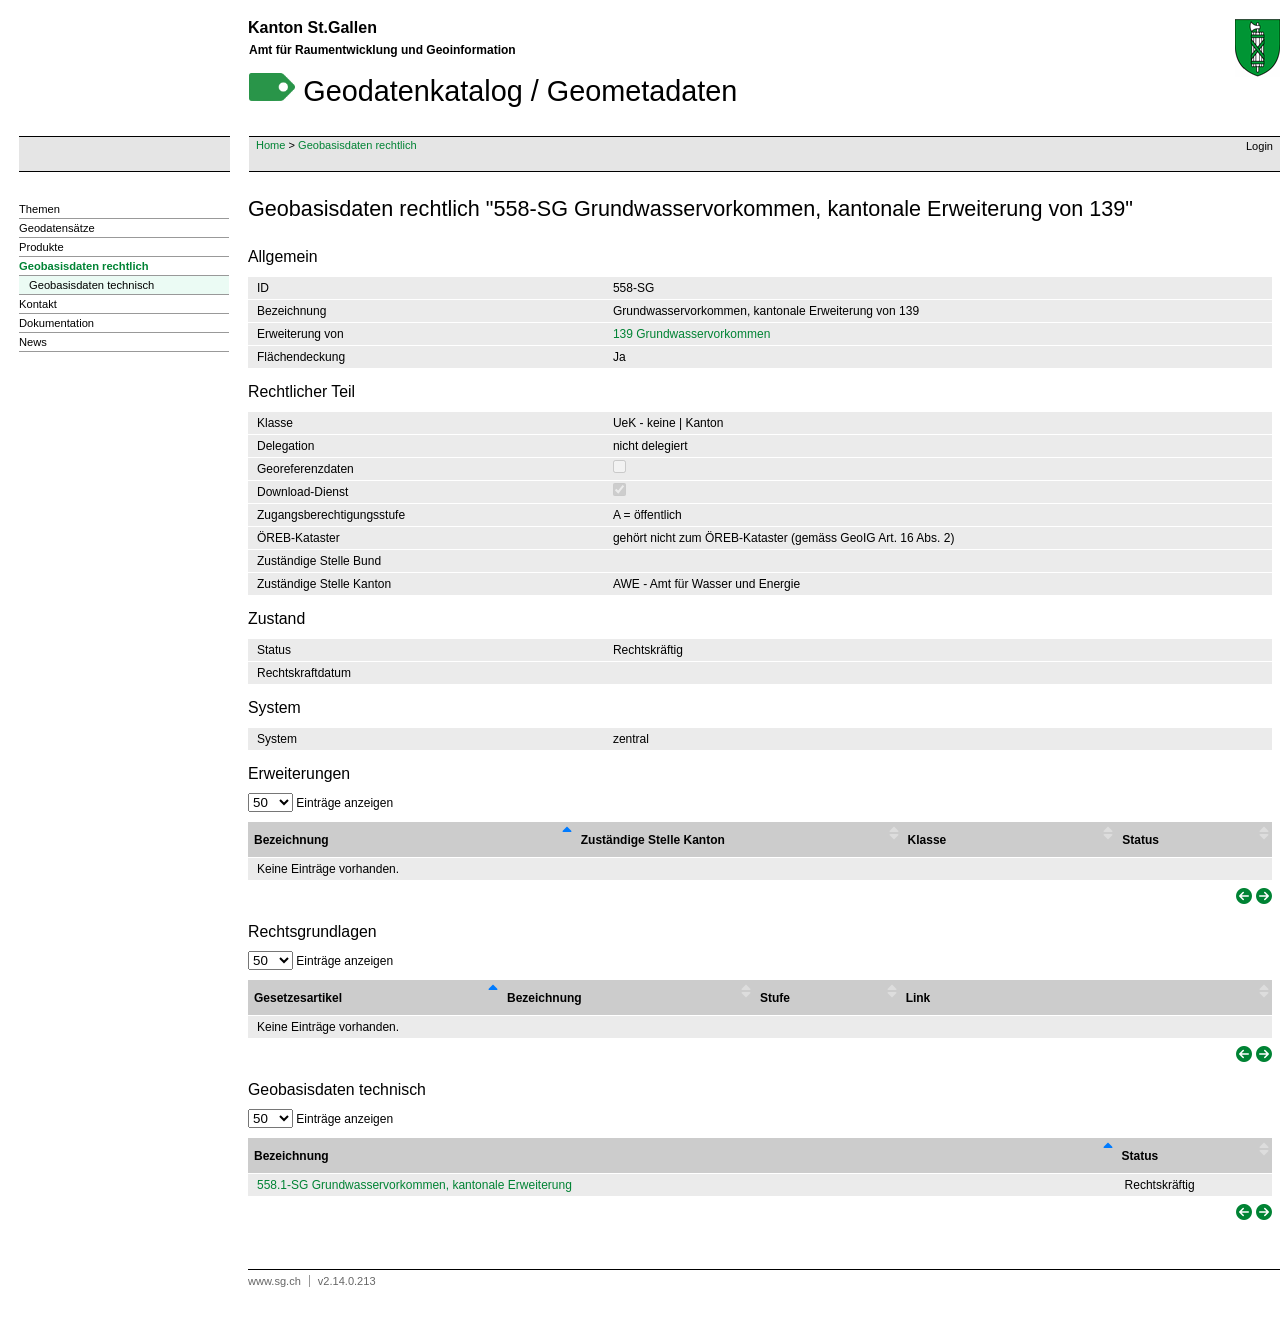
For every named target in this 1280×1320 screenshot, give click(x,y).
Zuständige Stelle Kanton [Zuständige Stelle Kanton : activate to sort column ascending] (653, 840)
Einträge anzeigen (320, 803)
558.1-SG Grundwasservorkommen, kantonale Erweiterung (414, 1185)
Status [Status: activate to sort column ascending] (1140, 1156)
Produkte (41, 247)
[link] (1242, 896)
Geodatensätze (57, 228)
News (33, 342)
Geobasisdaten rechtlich (357, 145)
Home (270, 145)
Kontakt (38, 304)
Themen (39, 209)
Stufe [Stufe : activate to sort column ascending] (775, 998)
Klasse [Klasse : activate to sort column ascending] (927, 840)
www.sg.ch (274, 1281)
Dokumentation (56, 323)
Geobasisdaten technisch (91, 285)
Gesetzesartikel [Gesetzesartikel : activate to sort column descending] (298, 998)
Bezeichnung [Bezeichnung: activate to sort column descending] (291, 1156)
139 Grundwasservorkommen (691, 334)
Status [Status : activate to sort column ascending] (1140, 840)
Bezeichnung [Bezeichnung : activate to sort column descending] (291, 840)
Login (1259, 146)
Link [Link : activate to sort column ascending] (918, 998)
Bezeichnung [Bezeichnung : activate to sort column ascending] (544, 998)
